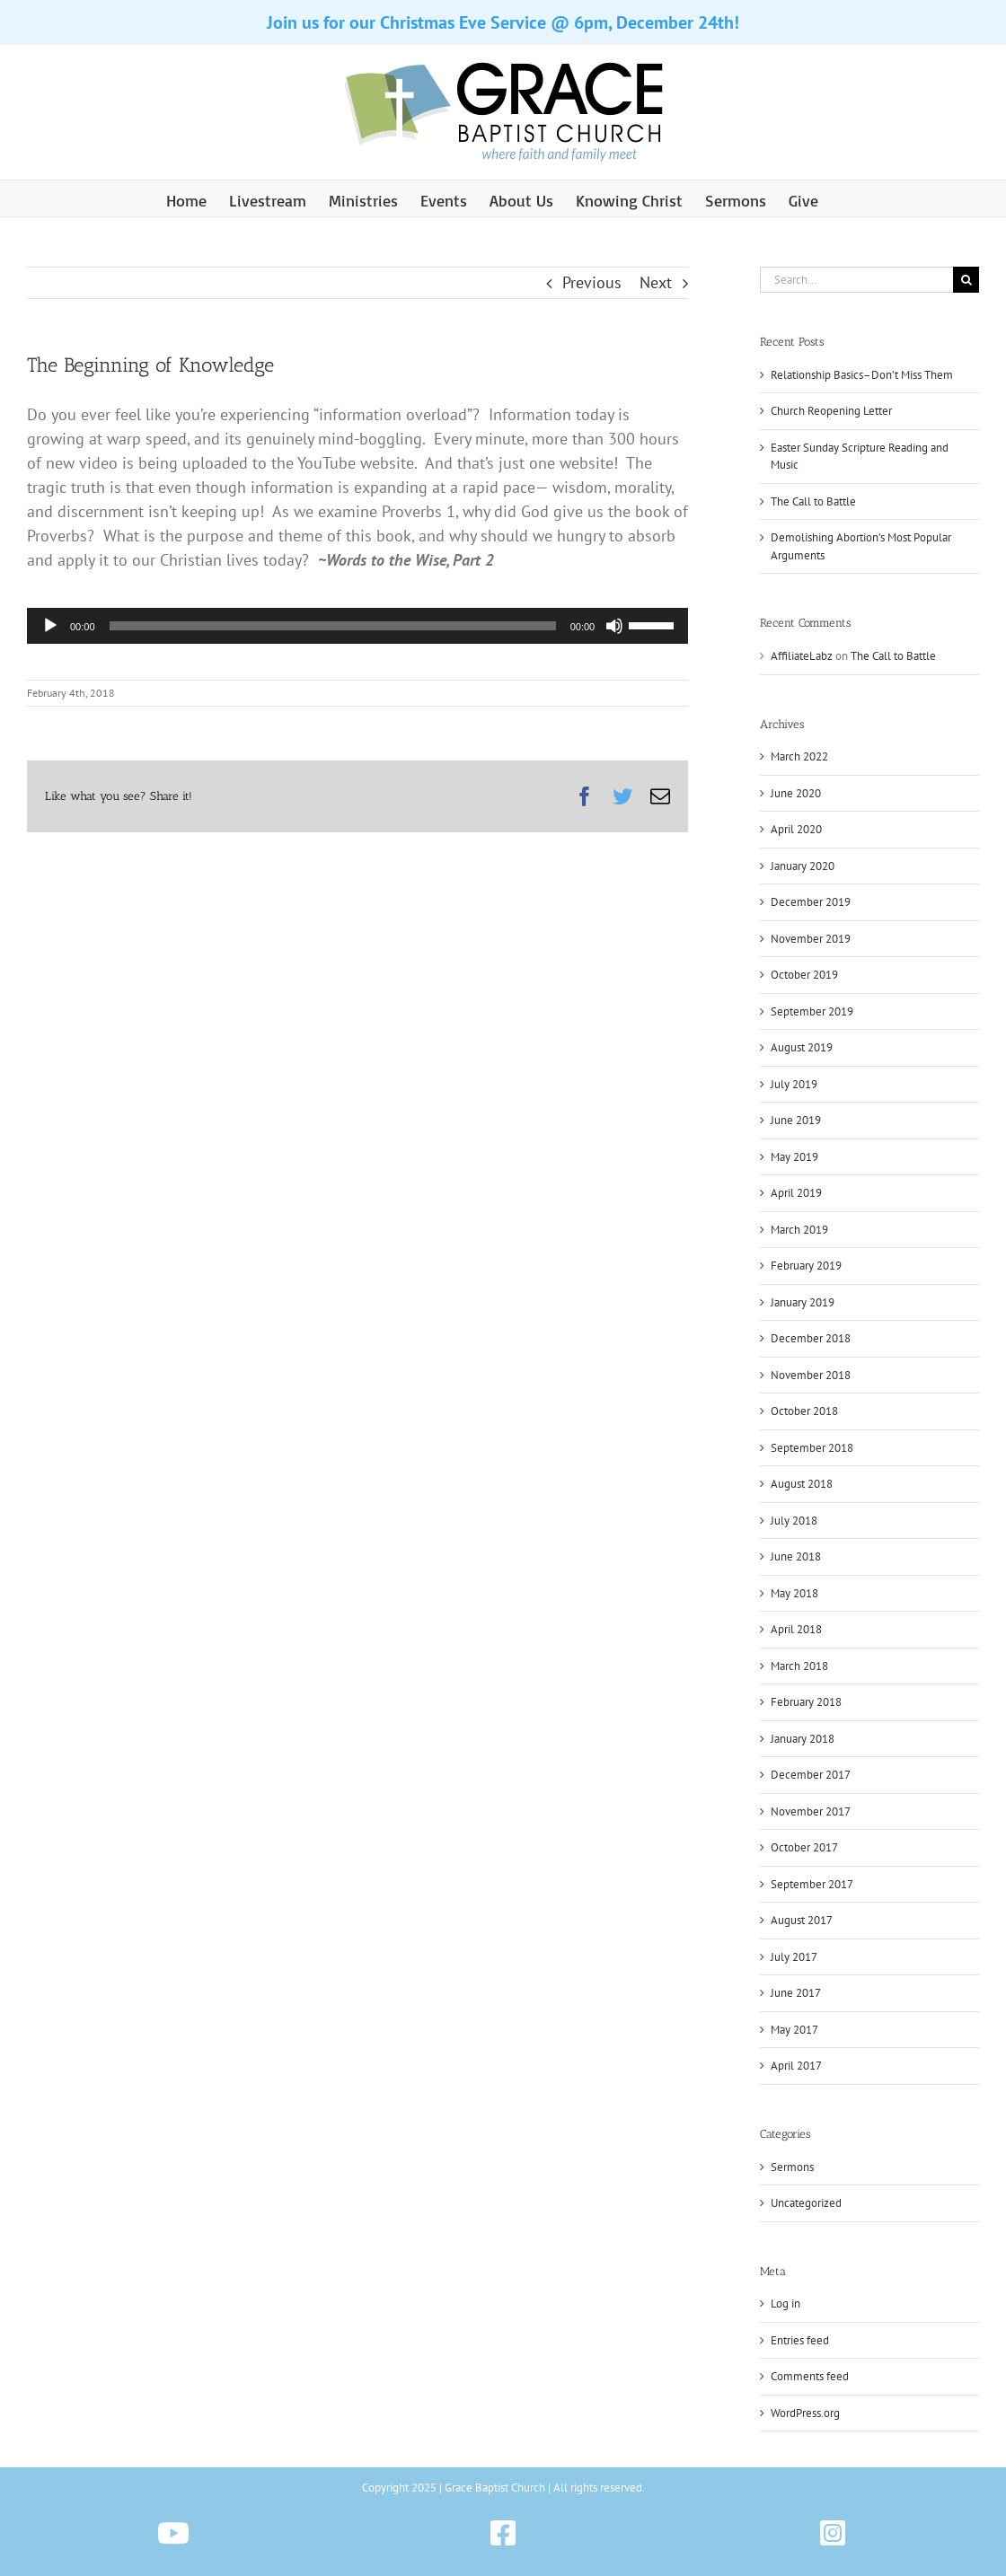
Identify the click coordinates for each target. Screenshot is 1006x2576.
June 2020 (796, 793)
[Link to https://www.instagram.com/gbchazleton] (833, 2533)
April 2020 (796, 829)
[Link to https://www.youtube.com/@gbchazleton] (173, 2533)
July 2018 (794, 1520)
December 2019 (811, 902)
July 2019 (794, 1084)
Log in (785, 2303)
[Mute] (614, 626)
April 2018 (796, 1629)
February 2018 (806, 1702)
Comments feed (810, 2376)
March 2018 (799, 1666)
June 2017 (796, 1992)
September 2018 (812, 1447)
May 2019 (794, 1157)
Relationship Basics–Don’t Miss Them (862, 374)
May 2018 (794, 1593)
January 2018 (802, 1738)
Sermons (792, 2167)
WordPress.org (805, 2413)
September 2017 (812, 1884)
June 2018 (796, 1556)
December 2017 (811, 1774)
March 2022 (799, 756)
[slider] (333, 625)
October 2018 (804, 1411)
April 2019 (796, 1192)
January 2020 (802, 866)
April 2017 (796, 2065)
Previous (592, 282)
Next (656, 282)
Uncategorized (806, 2203)
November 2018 (811, 1375)
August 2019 (802, 1047)
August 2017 (802, 1920)
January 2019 (802, 1302)
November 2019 (811, 938)
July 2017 (794, 1957)
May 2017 (794, 2029)
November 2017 (811, 1811)
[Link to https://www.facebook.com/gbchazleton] (502, 2533)
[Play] (50, 626)
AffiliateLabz (802, 656)
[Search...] (856, 280)
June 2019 (796, 1120)
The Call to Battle (813, 501)
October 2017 (804, 1847)
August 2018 (802, 1483)
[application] (357, 626)
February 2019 (806, 1265)
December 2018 (811, 1338)
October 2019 (804, 974)
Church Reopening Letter (831, 410)
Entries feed (800, 2340)
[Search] (966, 280)
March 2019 (799, 1229)
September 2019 (812, 1011)
